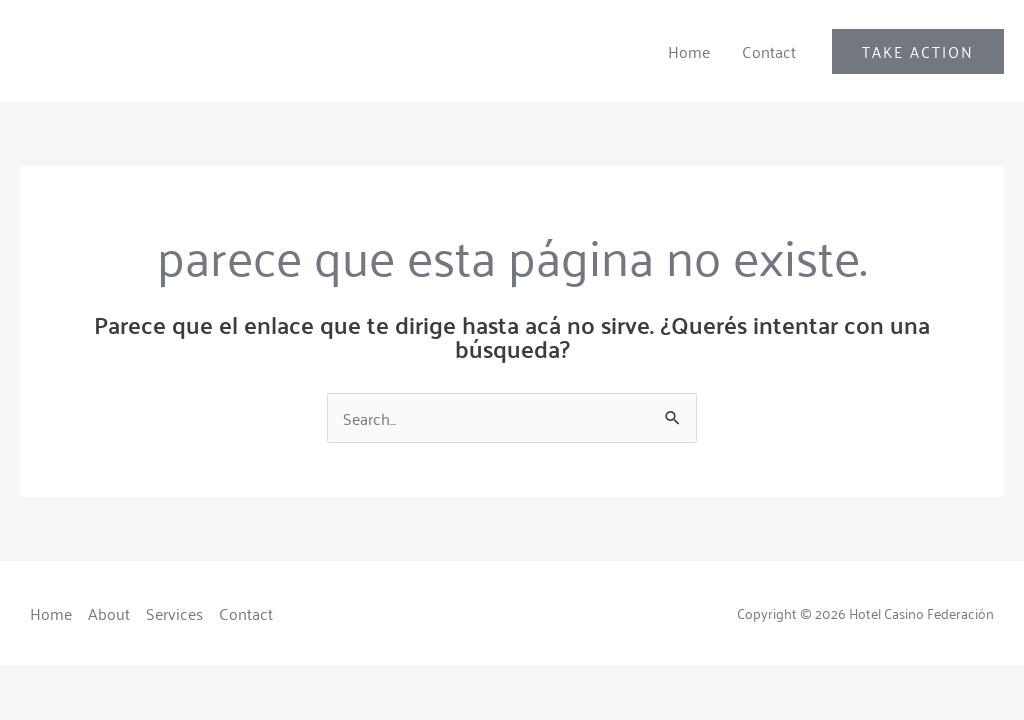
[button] (918, 51)
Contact (769, 51)
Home (689, 51)
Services (174, 613)
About (109, 613)
